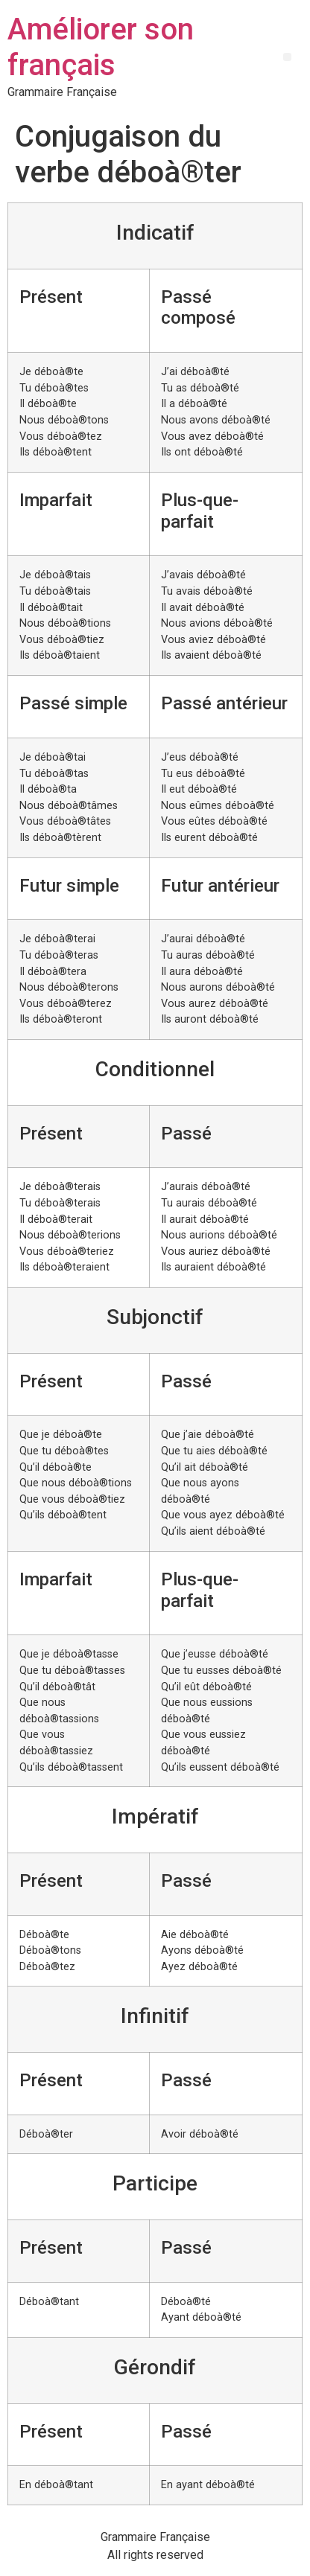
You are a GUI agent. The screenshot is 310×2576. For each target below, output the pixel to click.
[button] (287, 57)
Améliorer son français (100, 47)
